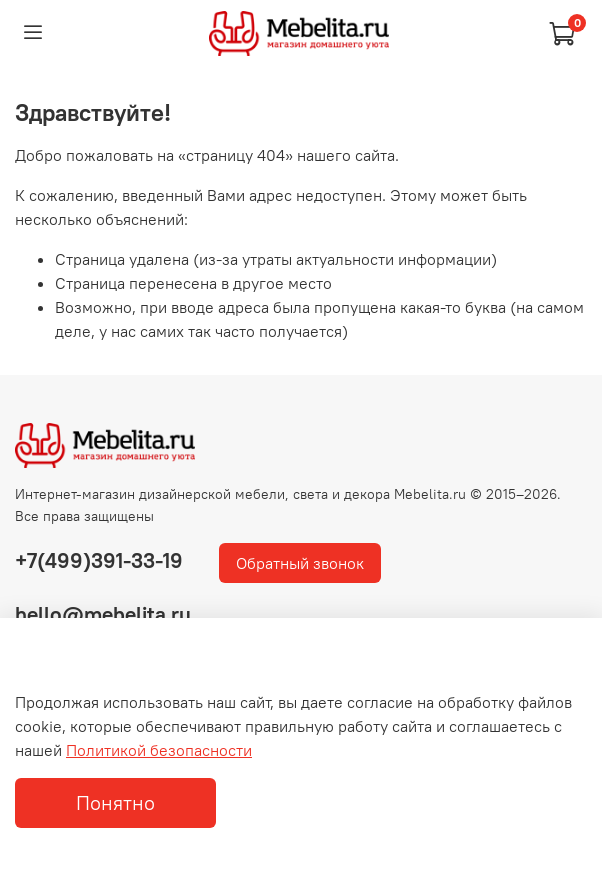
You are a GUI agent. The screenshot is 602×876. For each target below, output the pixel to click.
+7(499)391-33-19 (99, 560)
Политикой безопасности (159, 750)
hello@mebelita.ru (103, 614)
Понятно (115, 802)
